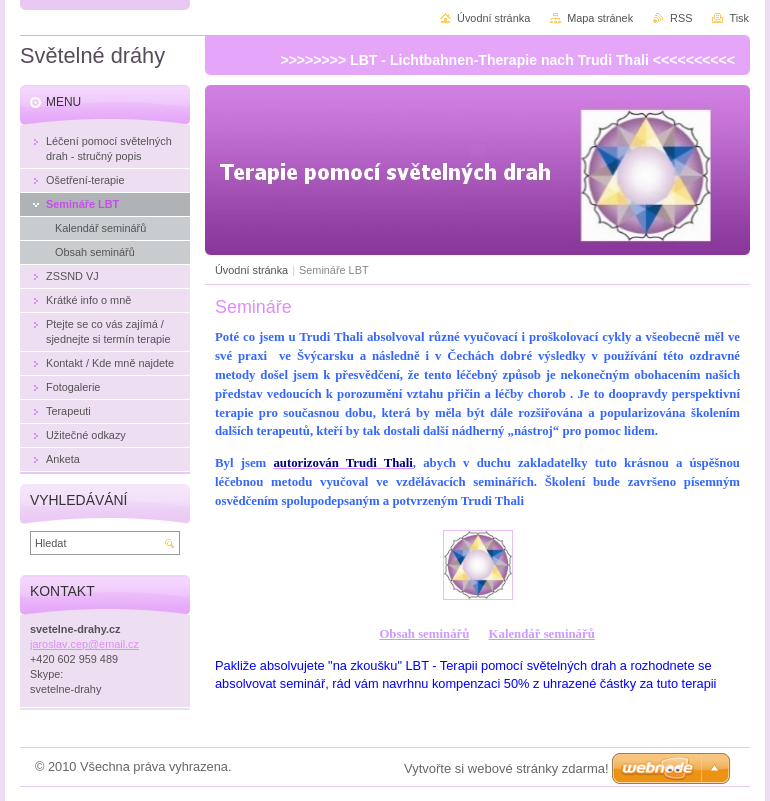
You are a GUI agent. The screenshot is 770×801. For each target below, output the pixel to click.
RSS (681, 18)
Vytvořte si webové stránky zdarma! (506, 768)
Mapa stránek (600, 18)
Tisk (739, 18)
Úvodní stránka (251, 270)
